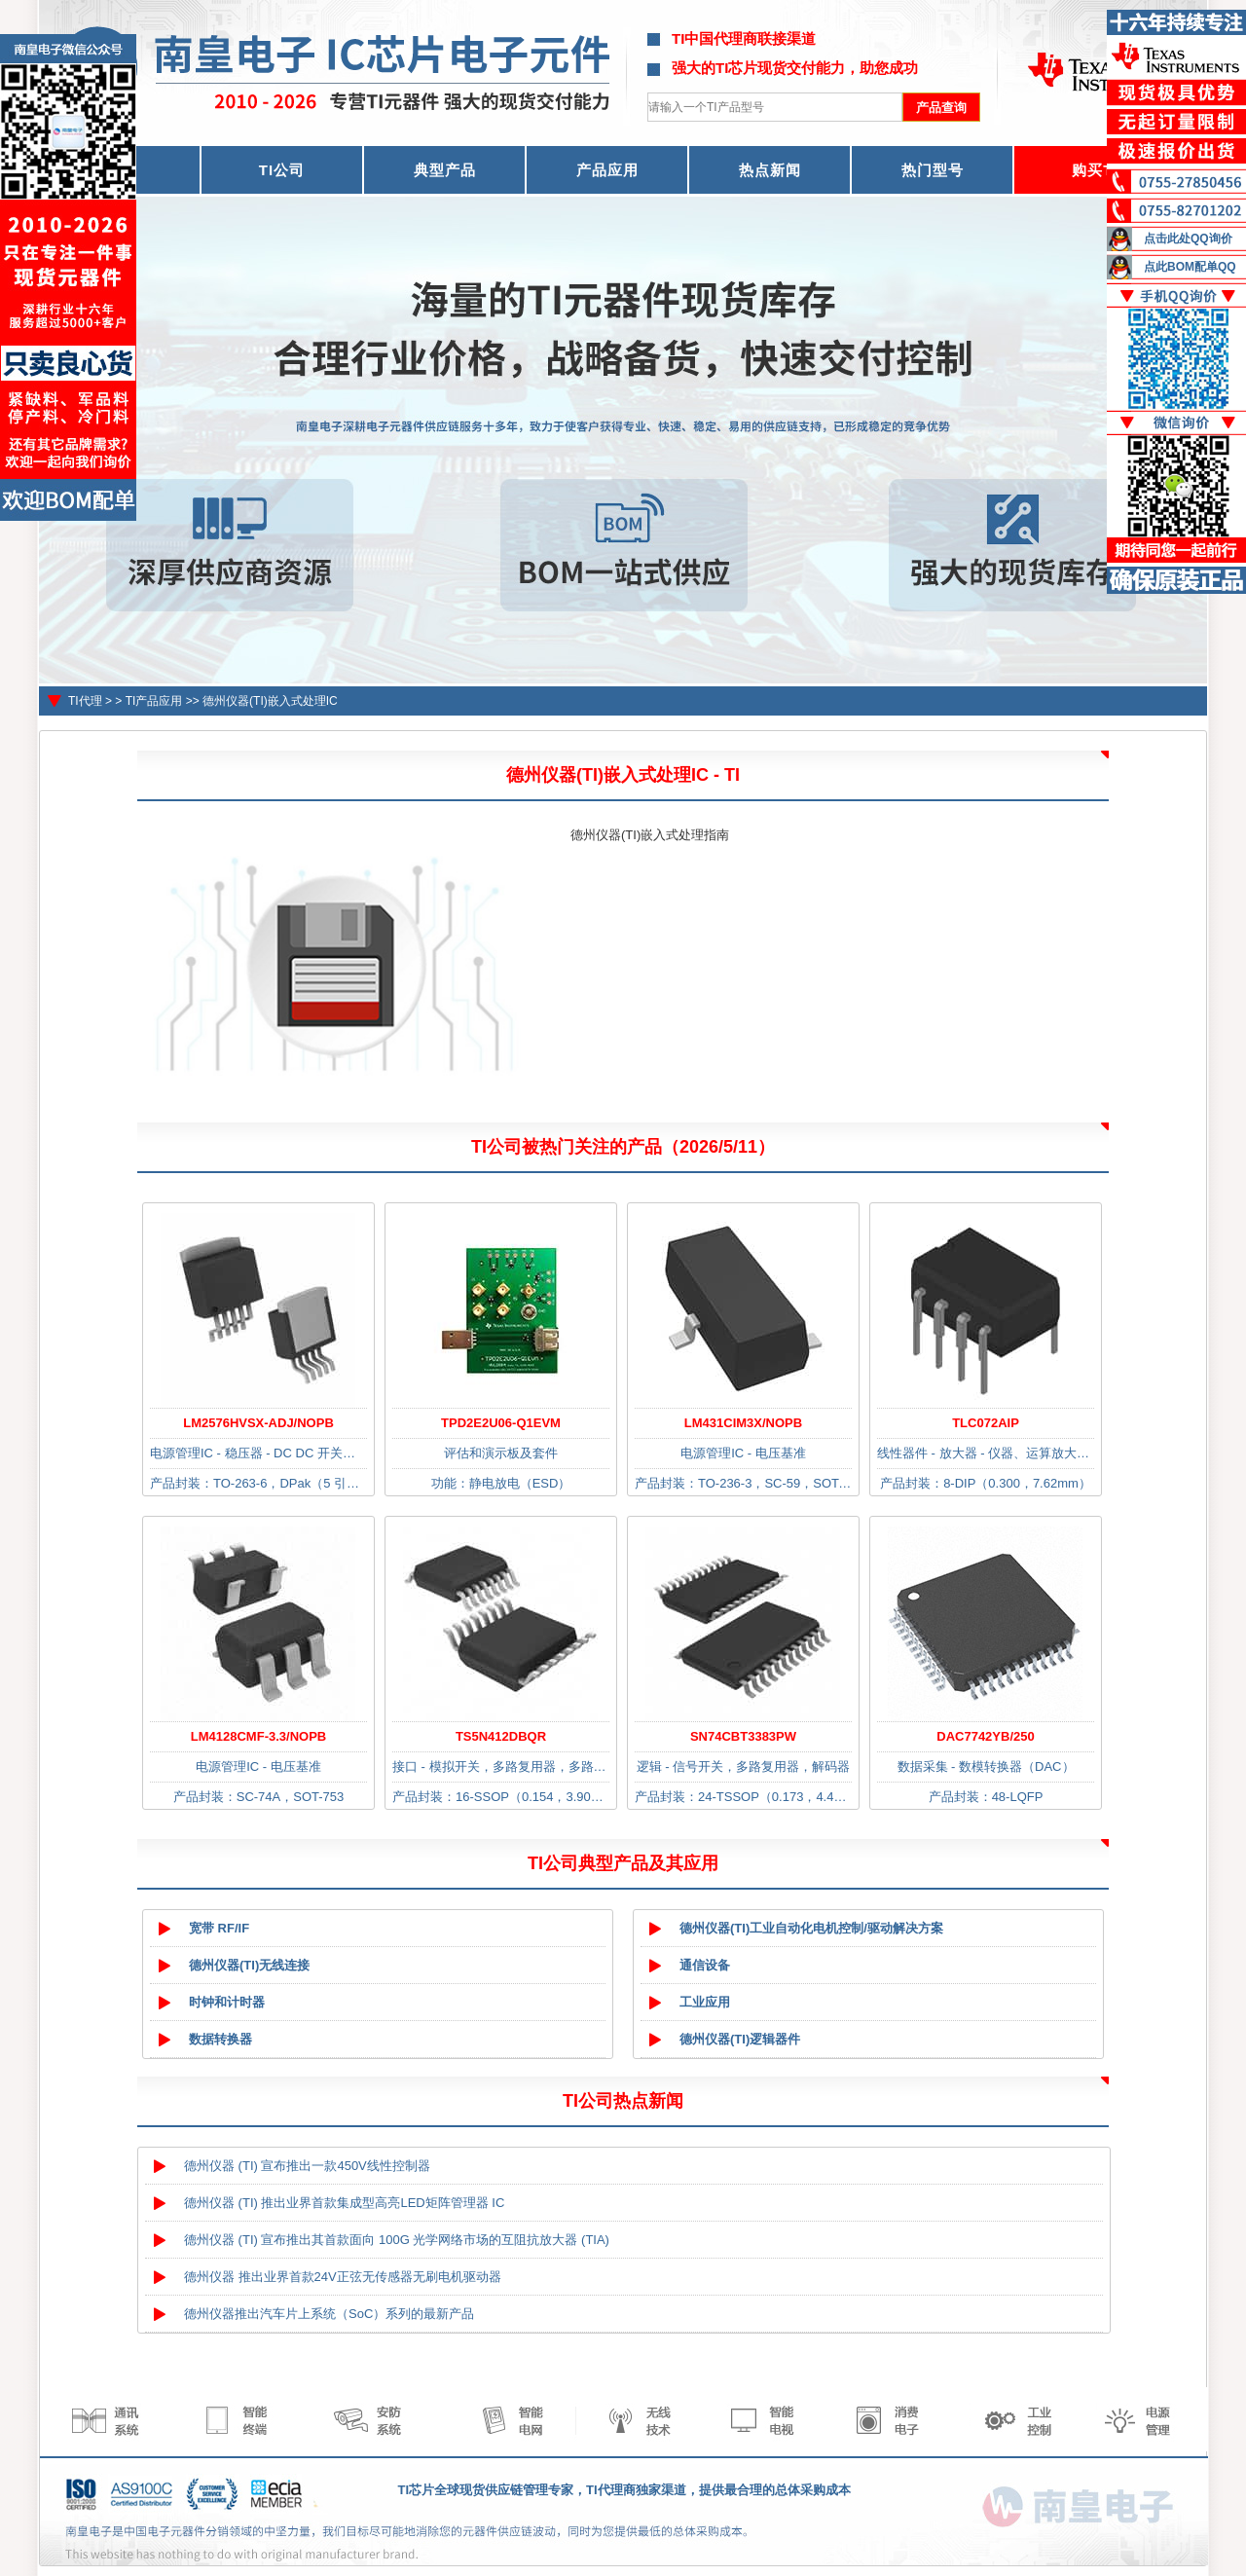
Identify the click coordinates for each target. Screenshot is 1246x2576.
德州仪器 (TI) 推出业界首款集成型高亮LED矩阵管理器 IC (344, 2202)
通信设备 (704, 1965)
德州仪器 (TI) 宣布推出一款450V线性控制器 (307, 2165)
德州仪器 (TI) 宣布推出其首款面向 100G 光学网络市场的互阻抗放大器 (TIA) (396, 2239)
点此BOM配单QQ (1190, 267)
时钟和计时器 (227, 2002)
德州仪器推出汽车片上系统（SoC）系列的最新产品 (329, 2313)
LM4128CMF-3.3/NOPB (258, 1736)
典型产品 (445, 170)
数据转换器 (220, 2039)
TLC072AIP (985, 1423)
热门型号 (932, 170)
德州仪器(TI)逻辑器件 (739, 2039)
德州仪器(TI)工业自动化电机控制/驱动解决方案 (811, 1928)
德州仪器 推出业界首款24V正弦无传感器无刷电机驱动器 (342, 2276)
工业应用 (704, 2002)
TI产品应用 (154, 701)
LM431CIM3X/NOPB (743, 1423)
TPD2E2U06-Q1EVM (501, 1423)
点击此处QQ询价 (1188, 238)
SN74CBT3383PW (743, 1736)
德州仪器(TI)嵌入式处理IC (270, 701)
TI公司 (282, 170)
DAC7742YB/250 (985, 1736)
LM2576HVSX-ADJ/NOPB (258, 1423)
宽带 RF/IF (219, 1928)
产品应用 (607, 170)
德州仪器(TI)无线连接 (249, 1965)
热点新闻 (770, 170)
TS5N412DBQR (501, 1736)
